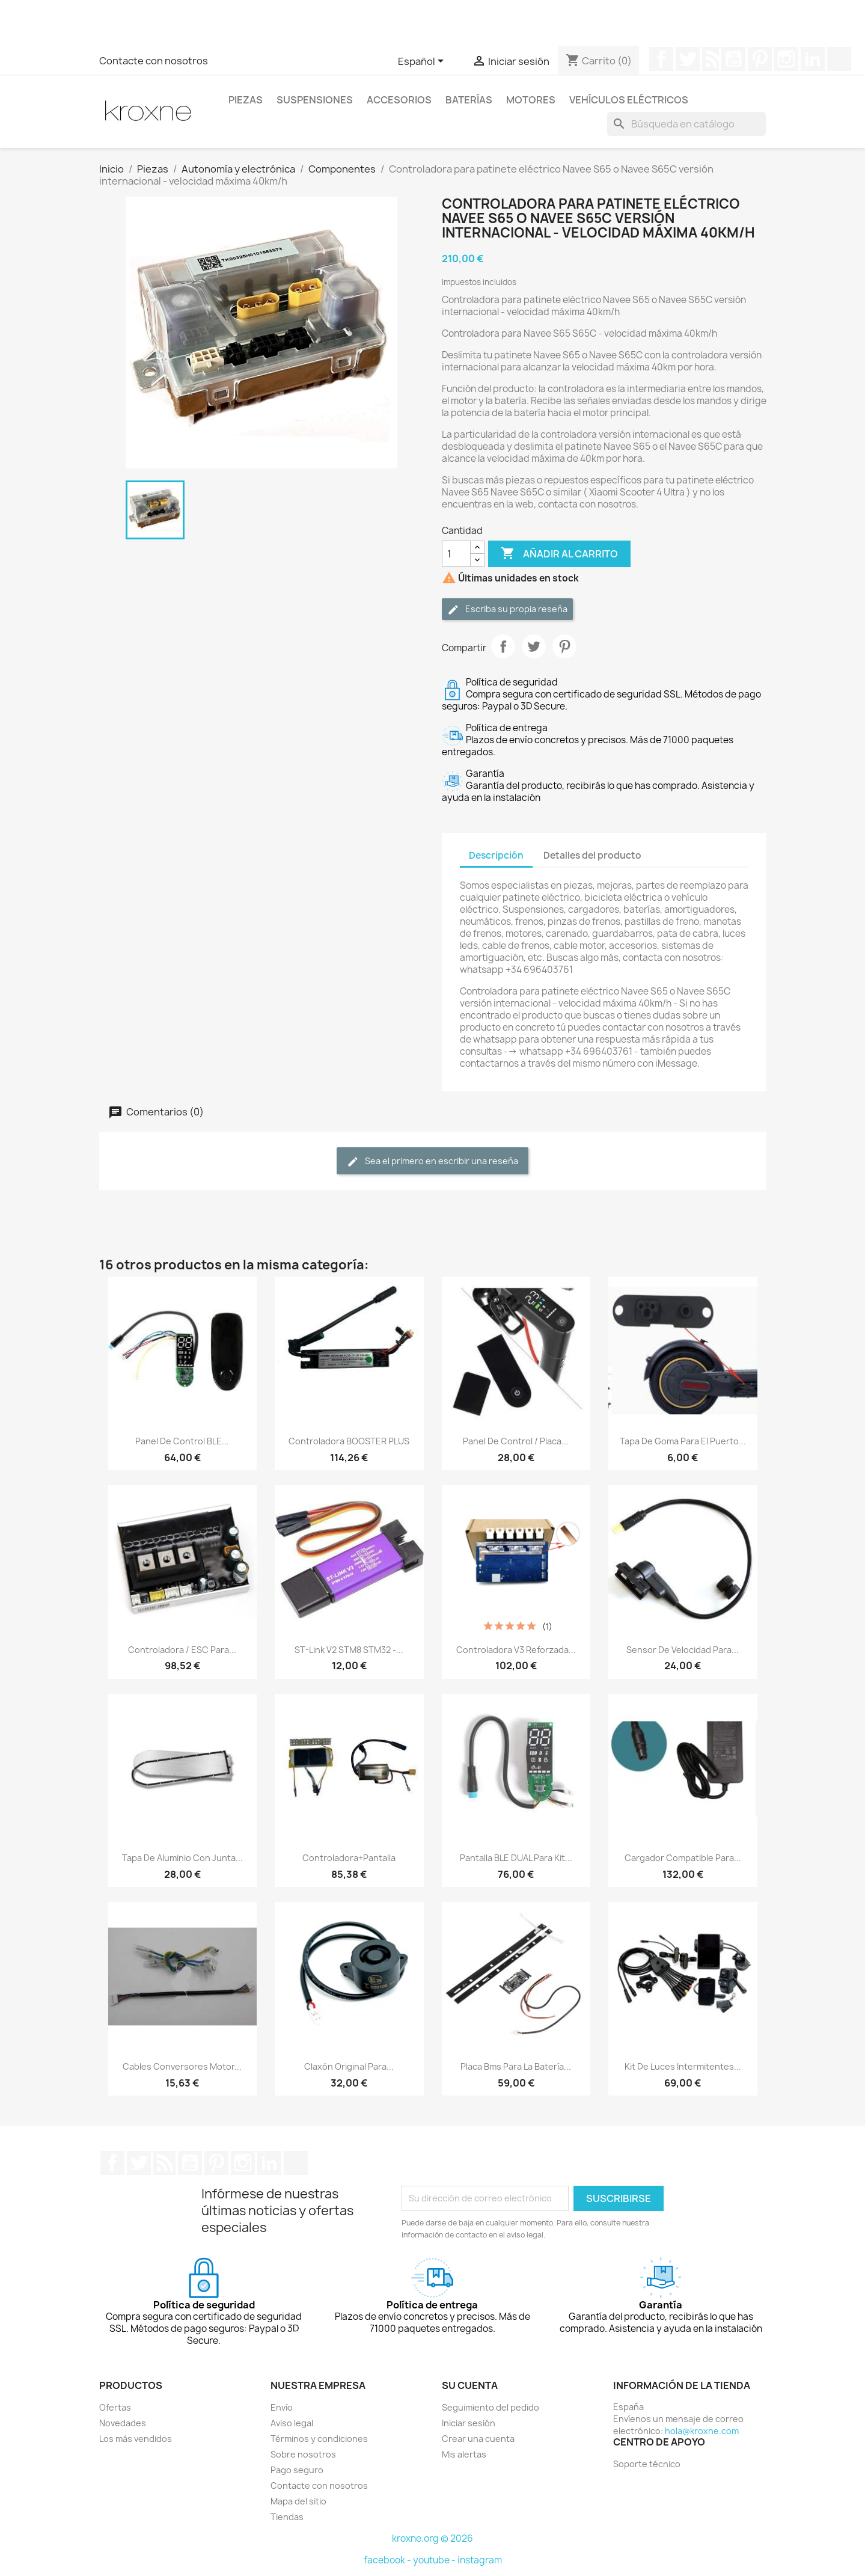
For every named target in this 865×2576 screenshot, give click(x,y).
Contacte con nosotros (153, 60)
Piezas (245, 99)
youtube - (435, 2560)
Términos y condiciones (319, 2438)
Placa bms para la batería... (515, 2066)
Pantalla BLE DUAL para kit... (516, 1857)
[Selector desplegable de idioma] (423, 62)
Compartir (503, 646)
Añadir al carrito (559, 554)
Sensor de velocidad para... (682, 1649)
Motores (530, 99)
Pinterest (760, 59)
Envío (282, 2407)
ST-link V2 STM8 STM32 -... (349, 1649)
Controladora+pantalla (349, 1857)
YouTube (733, 59)
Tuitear (534, 646)
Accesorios (399, 99)
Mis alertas (464, 2454)
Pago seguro (297, 2470)
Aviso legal (292, 2423)
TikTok (839, 59)
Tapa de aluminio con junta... (182, 1857)
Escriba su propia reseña (507, 609)
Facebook (661, 59)
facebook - (388, 2560)
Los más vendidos (135, 2438)
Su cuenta (470, 2385)
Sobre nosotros (303, 2454)
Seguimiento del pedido (490, 2407)
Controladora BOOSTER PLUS (349, 1441)
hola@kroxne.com (702, 2430)
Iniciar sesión (468, 2423)
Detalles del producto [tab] (592, 855)
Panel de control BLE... (182, 1441)
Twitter (688, 59)
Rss (710, 59)
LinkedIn (813, 59)
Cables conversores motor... (182, 2066)
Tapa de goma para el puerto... (683, 1441)
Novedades (122, 2423)
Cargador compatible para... (683, 1857)
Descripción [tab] (496, 855)
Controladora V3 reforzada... (516, 1649)
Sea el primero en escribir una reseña (432, 1161)
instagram (479, 2560)
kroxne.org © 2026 (432, 2538)
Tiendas (287, 2516)
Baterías (468, 99)
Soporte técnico (646, 2464)
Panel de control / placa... (516, 1441)
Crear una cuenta (478, 2438)
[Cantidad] (456, 554)
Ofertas (115, 2407)
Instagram (786, 59)
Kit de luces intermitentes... (683, 2066)
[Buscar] (686, 124)
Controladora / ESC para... (182, 1649)
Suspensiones (315, 99)
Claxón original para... (349, 2066)
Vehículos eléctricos (628, 99)
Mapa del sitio (298, 2501)
